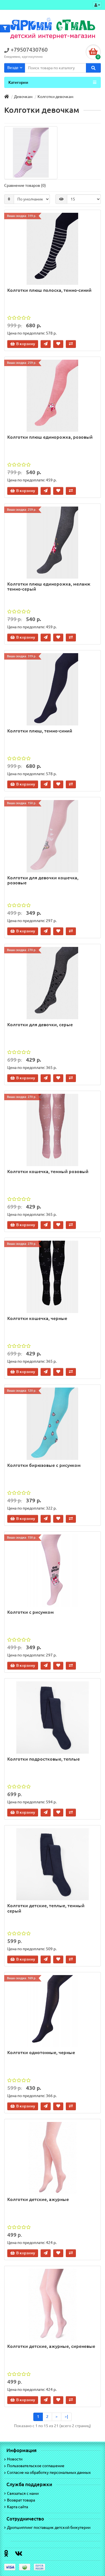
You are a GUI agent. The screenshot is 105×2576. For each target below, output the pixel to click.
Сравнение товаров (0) (25, 185)
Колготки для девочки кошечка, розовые (42, 880)
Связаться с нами (21, 2493)
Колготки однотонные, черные (41, 2052)
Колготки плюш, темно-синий (39, 730)
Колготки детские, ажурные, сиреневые (51, 2346)
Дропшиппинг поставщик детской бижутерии (47, 2527)
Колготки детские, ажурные (38, 2199)
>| (66, 2416)
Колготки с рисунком (30, 1612)
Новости (13, 2459)
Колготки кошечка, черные (37, 1318)
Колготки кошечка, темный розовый (47, 1171)
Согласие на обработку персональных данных (47, 2472)
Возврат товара (19, 2500)
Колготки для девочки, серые (40, 1024)
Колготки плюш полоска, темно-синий (49, 290)
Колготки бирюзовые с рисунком (44, 1465)
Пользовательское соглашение (34, 2465)
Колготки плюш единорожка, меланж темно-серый (48, 586)
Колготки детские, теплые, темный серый (46, 1908)
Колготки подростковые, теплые (43, 1758)
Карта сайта (16, 2507)
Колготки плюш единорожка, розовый (50, 437)
